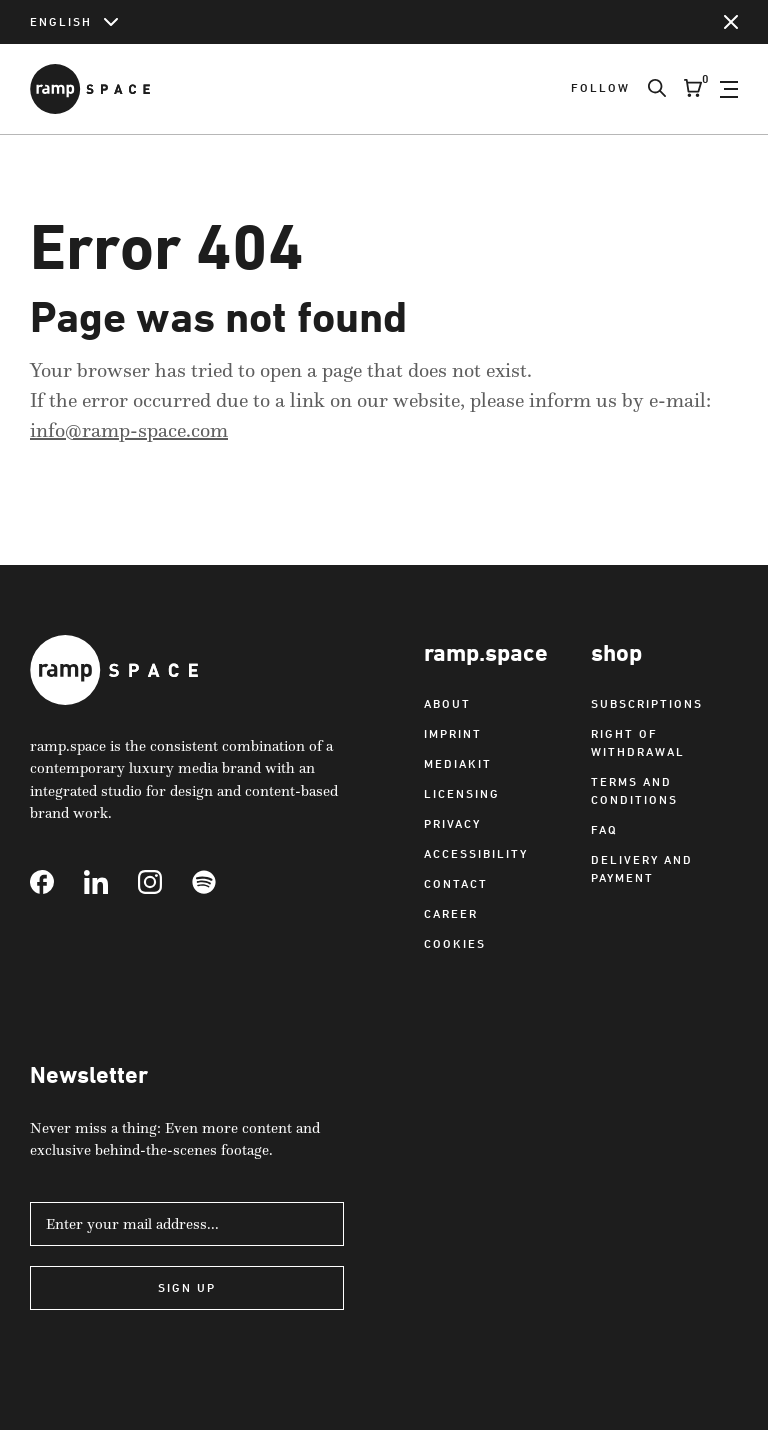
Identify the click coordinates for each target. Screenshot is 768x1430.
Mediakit (458, 763)
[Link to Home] (90, 89)
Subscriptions (647, 703)
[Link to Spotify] (219, 882)
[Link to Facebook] (57, 882)
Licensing (462, 793)
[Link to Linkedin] (111, 882)
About (447, 703)
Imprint (453, 733)
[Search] (648, 89)
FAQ (604, 829)
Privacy (452, 823)
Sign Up (187, 1287)
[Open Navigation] (729, 89)
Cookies (455, 943)
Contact (456, 883)
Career (451, 913)
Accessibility (476, 853)
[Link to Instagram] (165, 882)
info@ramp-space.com (129, 430)
